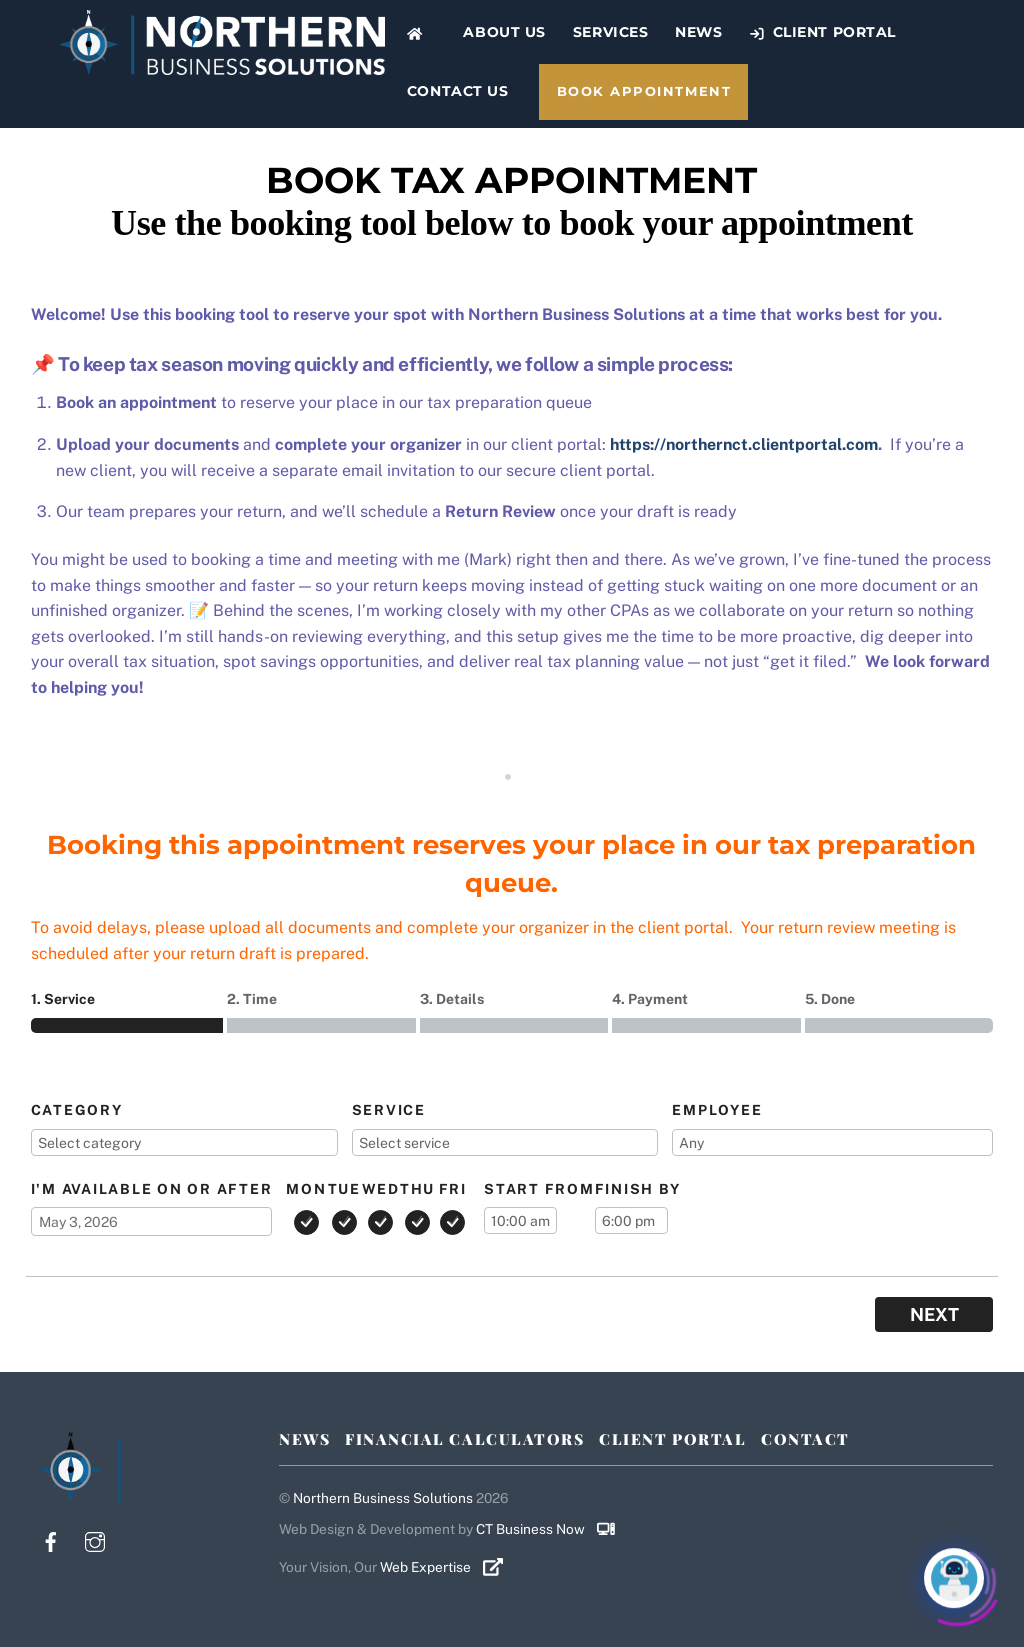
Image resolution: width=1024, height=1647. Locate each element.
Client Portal (823, 32)
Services (610, 32)
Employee (717, 1110)
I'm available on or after (152, 1189)
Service (389, 1110)
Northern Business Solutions (383, 1498)
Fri (453, 1189)
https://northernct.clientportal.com (744, 444)
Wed (381, 1189)
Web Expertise (449, 1567)
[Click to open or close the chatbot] (954, 1577)
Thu (417, 1189)
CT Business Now (553, 1529)
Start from (539, 1189)
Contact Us (457, 91)
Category (77, 1110)
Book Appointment (644, 91)
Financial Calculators (464, 1439)
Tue (344, 1189)
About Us (504, 32)
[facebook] (51, 1539)
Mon (306, 1189)
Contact (805, 1439)
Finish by (638, 1189)
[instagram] (95, 1539)
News (698, 32)
